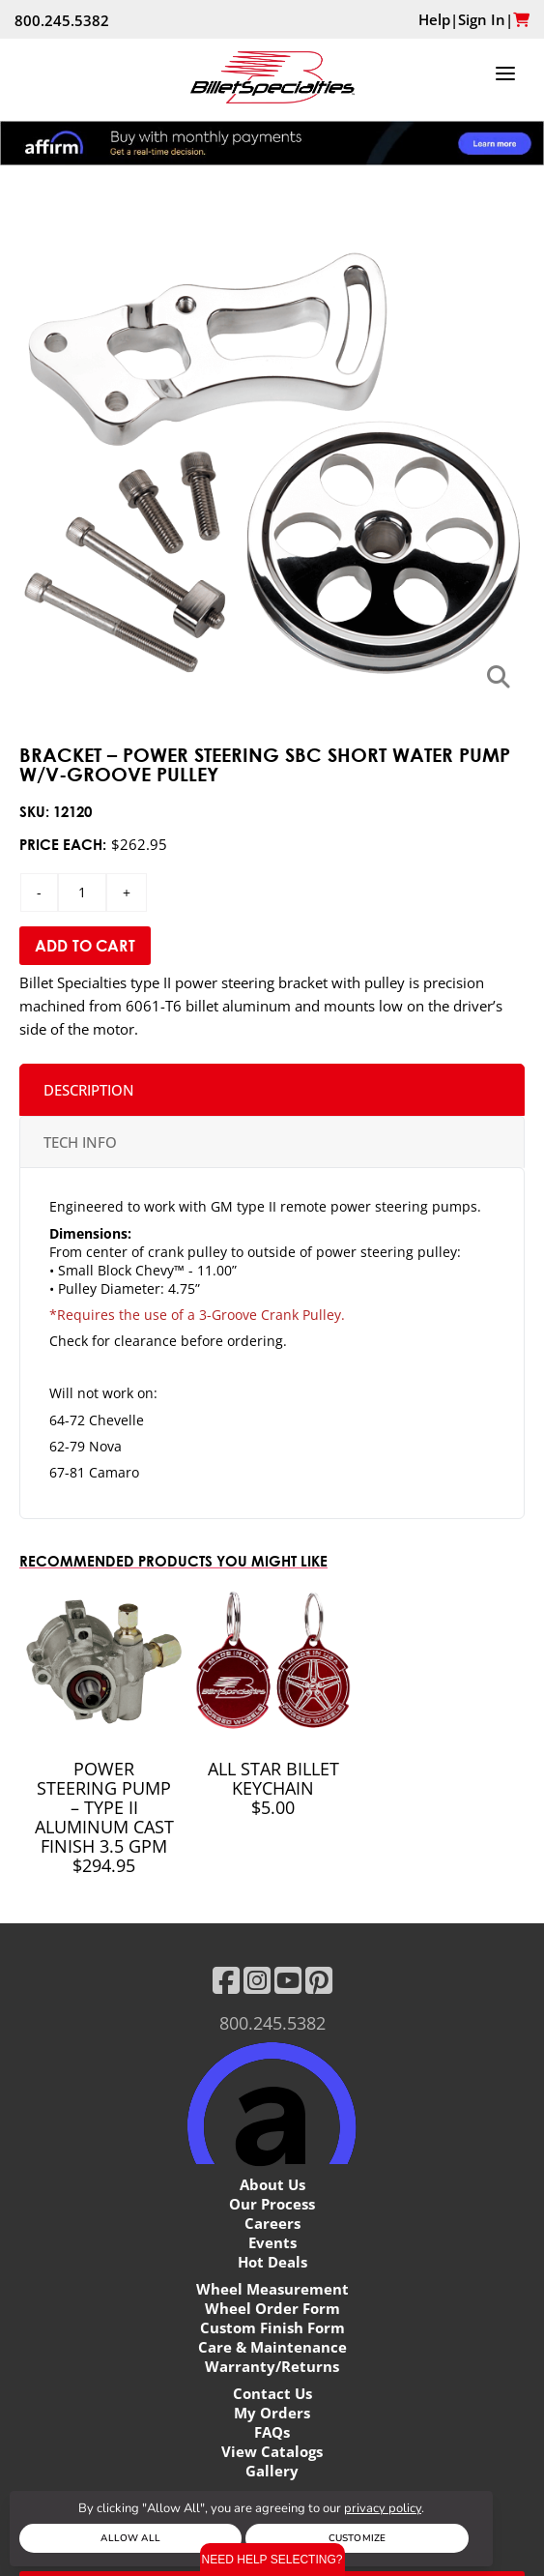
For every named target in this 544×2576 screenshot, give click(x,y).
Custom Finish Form (272, 2327)
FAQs (272, 2432)
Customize (357, 2538)
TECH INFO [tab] (80, 1142)
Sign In (481, 19)
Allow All (129, 2538)
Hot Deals (272, 2261)
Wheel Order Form (272, 2308)
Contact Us (272, 2393)
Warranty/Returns (272, 2366)
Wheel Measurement (272, 2288)
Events (272, 2242)
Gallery (272, 2470)
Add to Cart (85, 945)
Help (434, 19)
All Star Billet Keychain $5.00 (273, 1788)
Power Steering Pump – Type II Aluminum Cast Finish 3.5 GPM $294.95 (104, 1817)
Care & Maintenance (272, 2346)
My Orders (272, 2412)
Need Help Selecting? (272, 2559)
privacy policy (382, 2508)
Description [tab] (88, 1089)
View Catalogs (272, 2451)
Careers (272, 2223)
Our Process (272, 2203)
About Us (272, 2184)
